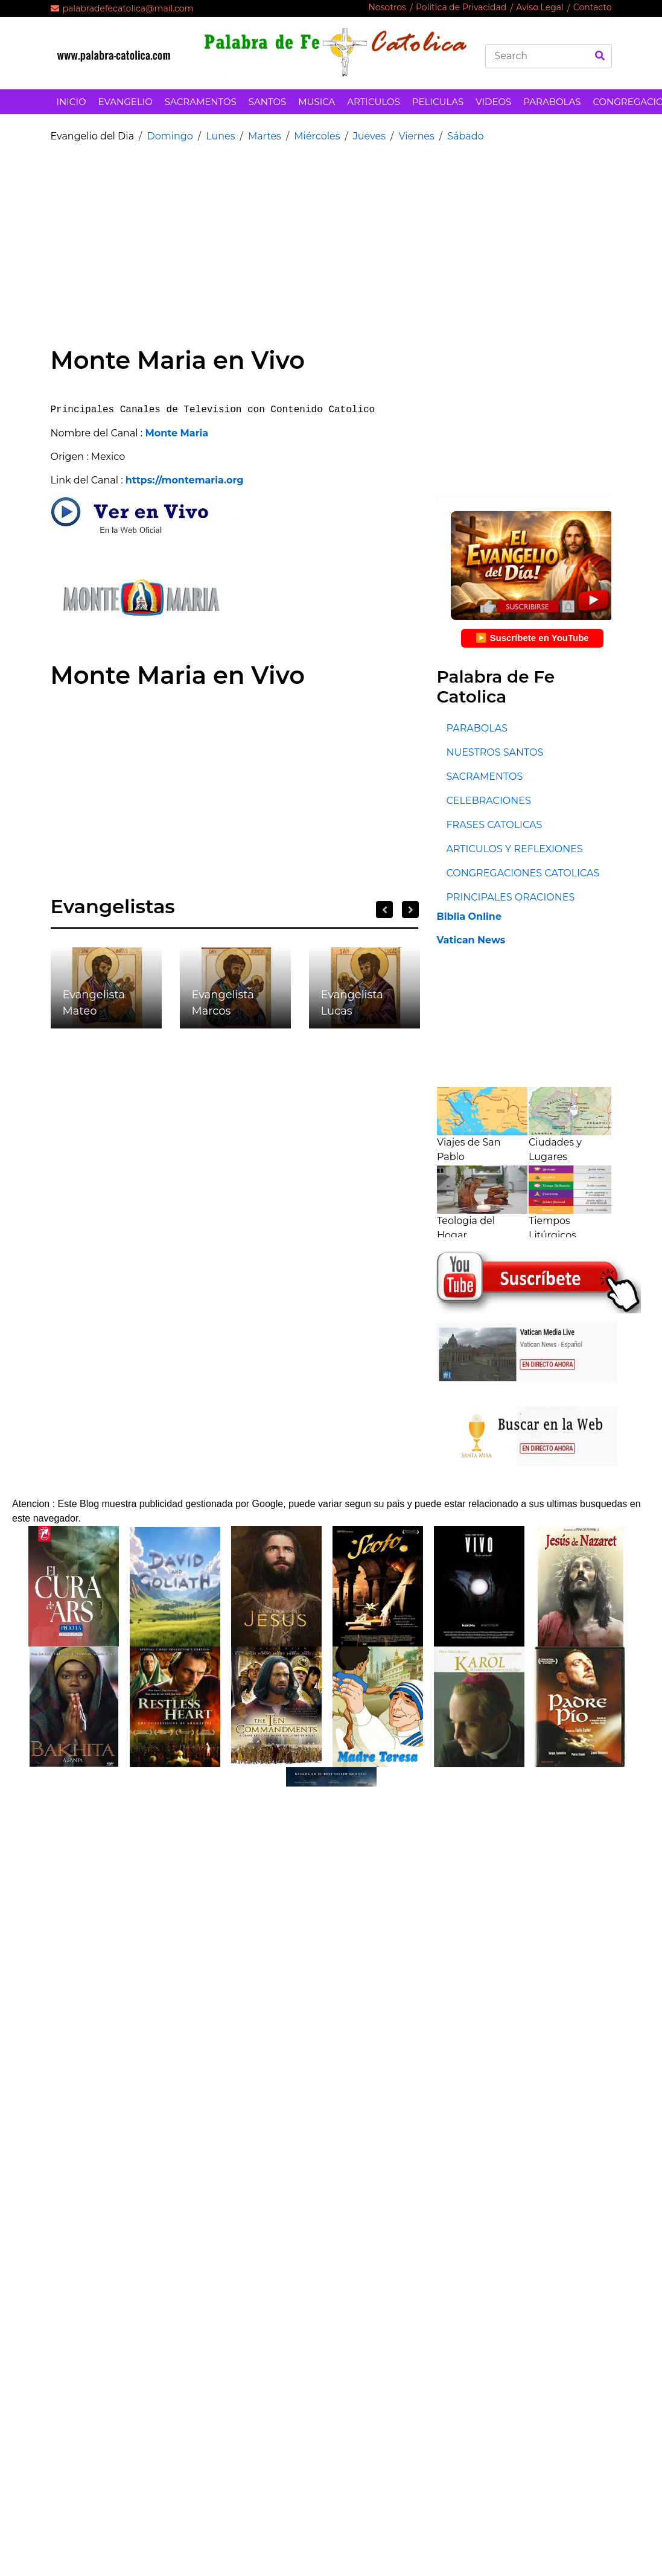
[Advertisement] (259, 237)
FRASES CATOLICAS (494, 825)
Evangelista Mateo (94, 1003)
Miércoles (317, 136)
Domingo (170, 136)
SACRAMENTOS (201, 101)
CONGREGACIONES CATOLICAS (522, 873)
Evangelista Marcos (223, 1003)
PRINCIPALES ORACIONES (510, 897)
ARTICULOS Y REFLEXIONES (514, 849)
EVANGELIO (125, 101)
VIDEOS (493, 101)
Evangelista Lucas (352, 1003)
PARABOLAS (552, 101)
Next (410, 909)
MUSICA (316, 101)
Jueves (369, 136)
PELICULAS (437, 101)
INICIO (71, 101)
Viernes (416, 136)
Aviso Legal (540, 7)
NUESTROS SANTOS (494, 752)
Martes (264, 136)
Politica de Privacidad (461, 7)
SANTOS (267, 101)
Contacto (592, 7)
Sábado (465, 136)
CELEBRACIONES (488, 800)
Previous (384, 909)
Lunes (220, 136)
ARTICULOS (373, 101)
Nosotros (387, 7)
